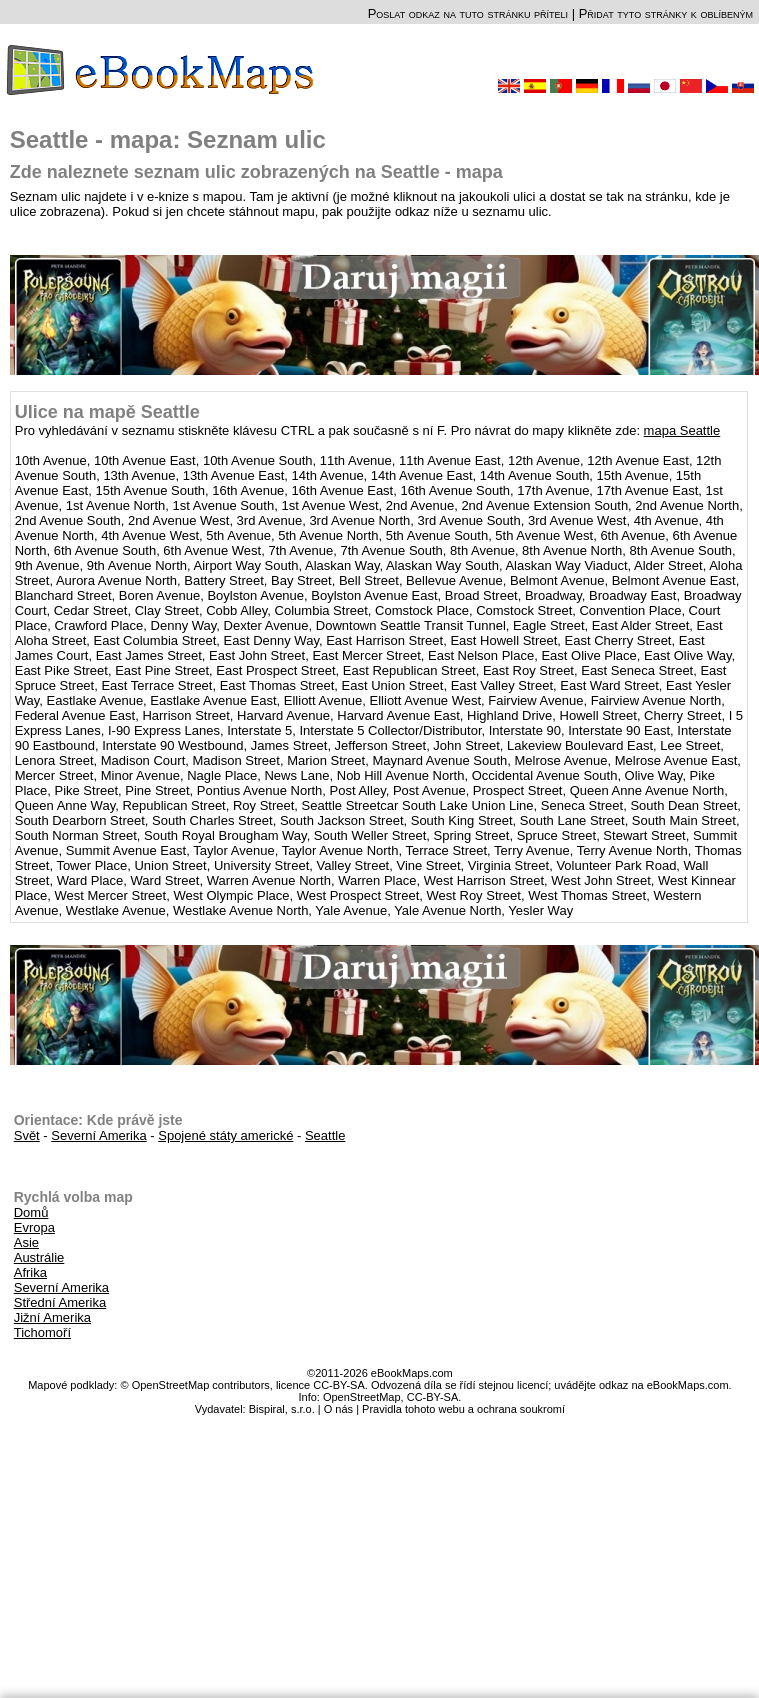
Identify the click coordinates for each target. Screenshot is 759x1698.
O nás (338, 1409)
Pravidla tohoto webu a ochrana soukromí (463, 1409)
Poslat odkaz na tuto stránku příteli (468, 13)
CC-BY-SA (433, 1397)
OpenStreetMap (362, 1397)
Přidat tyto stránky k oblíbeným (666, 13)
